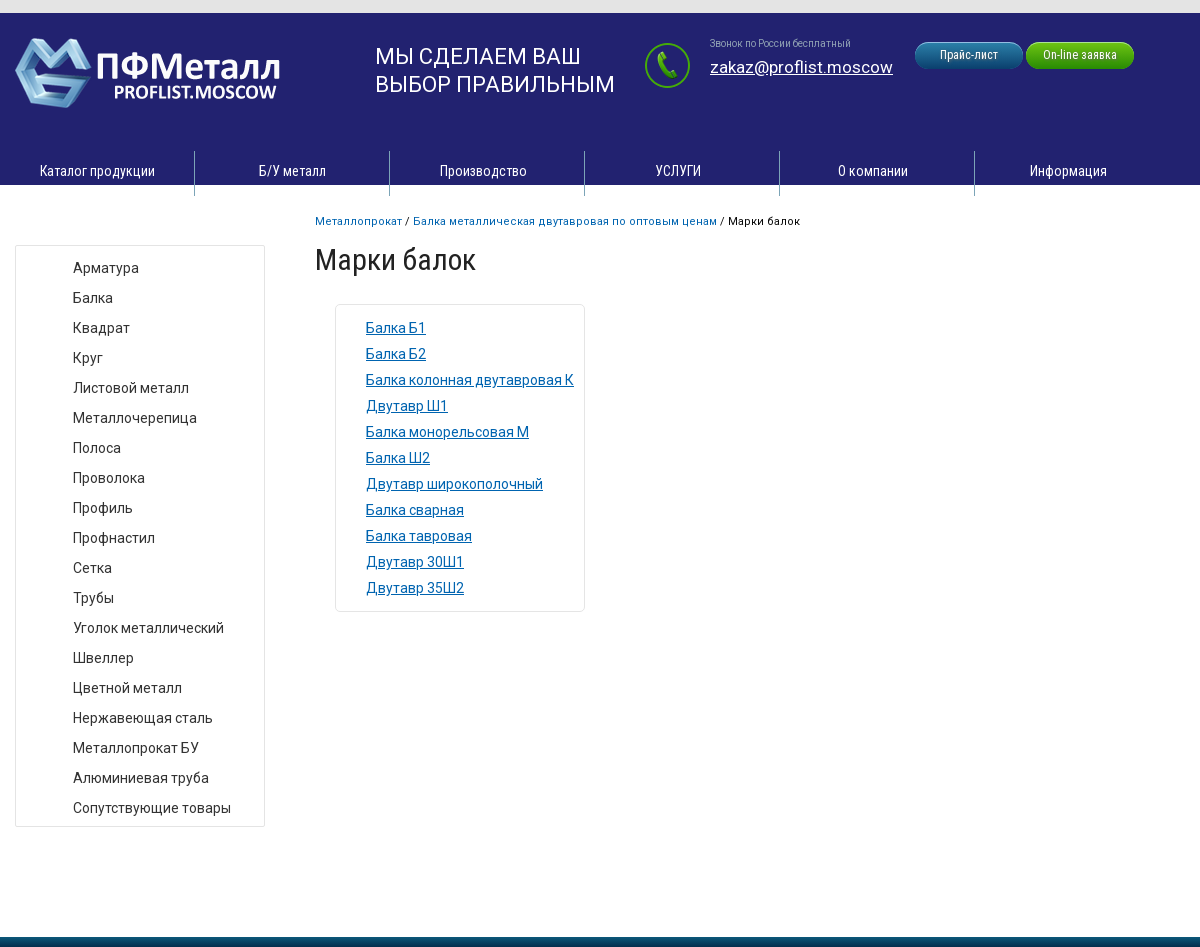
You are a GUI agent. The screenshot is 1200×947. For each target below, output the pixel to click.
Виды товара (76, 224)
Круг (88, 358)
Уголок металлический (148, 628)
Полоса (97, 448)
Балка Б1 (396, 328)
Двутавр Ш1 (407, 406)
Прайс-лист (969, 55)
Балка (93, 298)
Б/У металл (292, 171)
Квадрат (101, 328)
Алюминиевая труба (141, 778)
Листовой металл (131, 388)
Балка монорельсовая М (447, 432)
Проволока (109, 478)
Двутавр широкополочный (454, 484)
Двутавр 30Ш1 (415, 562)
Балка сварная (415, 510)
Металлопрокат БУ (136, 748)
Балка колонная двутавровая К (470, 380)
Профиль (103, 508)
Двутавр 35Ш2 (415, 588)
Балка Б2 (396, 354)
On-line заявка (1080, 55)
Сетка (92, 568)
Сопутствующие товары (152, 808)
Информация (1068, 171)
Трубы (93, 598)
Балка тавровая (419, 536)
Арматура (106, 268)
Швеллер (103, 658)
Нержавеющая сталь (143, 718)
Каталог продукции (97, 171)
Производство (483, 171)
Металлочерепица (135, 418)
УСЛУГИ (678, 171)
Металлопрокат (358, 221)
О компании (873, 171)
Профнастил (114, 538)
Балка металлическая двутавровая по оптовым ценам (565, 221)
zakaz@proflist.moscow (801, 67)
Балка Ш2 (398, 458)
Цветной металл (127, 688)
